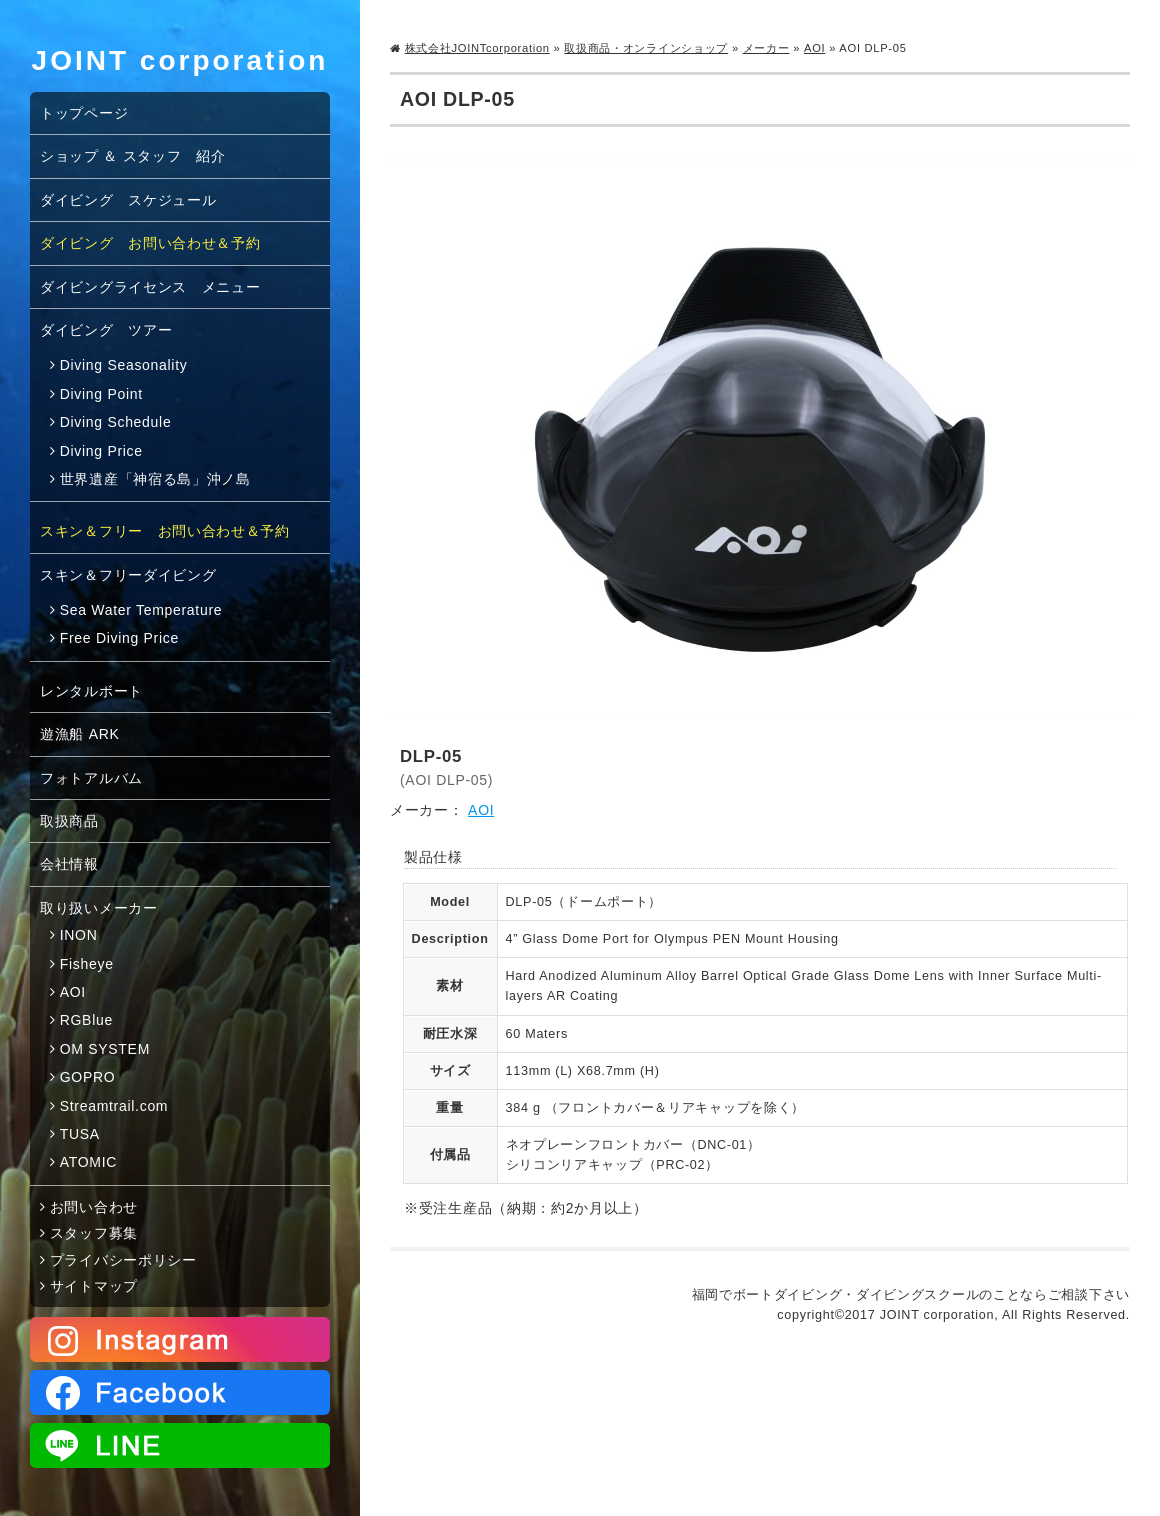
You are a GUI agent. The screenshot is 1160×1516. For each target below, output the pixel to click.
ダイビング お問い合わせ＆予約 (150, 243)
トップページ (84, 113)
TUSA (80, 1134)
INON (79, 935)
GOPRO (88, 1077)
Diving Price (101, 451)
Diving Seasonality (124, 365)
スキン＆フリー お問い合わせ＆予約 (165, 531)
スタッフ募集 (94, 1233)
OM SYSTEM (105, 1049)
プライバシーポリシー (123, 1260)
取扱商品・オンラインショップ (646, 48)
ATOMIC (88, 1162)
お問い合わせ (94, 1207)
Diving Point (101, 394)
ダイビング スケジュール (128, 200)
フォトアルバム (91, 778)
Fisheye (87, 964)
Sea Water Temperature (141, 610)
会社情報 (69, 864)
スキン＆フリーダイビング (128, 575)
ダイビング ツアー (106, 330)
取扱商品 (69, 821)
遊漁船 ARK (80, 734)
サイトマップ (94, 1286)
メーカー (766, 48)
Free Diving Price (119, 638)
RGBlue (86, 1020)
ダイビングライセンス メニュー (150, 287)
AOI (814, 48)
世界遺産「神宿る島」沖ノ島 (155, 479)
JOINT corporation (180, 60)
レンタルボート (91, 691)
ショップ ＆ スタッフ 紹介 (133, 156)
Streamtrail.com (114, 1106)
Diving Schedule (116, 422)
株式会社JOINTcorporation (477, 48)
